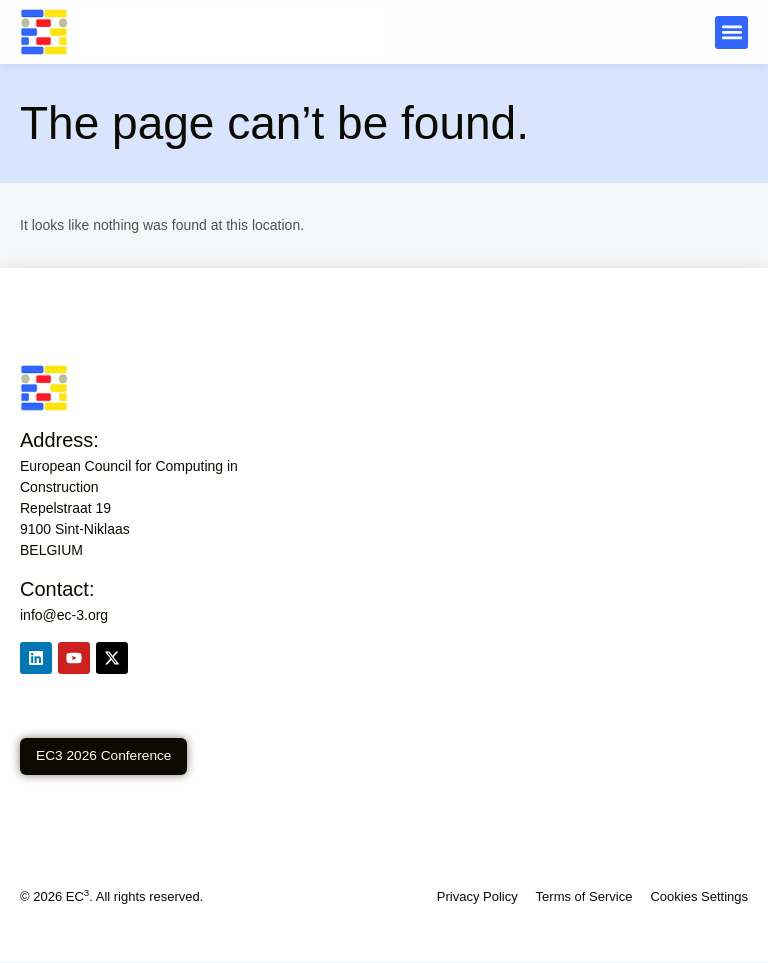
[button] (731, 32)
